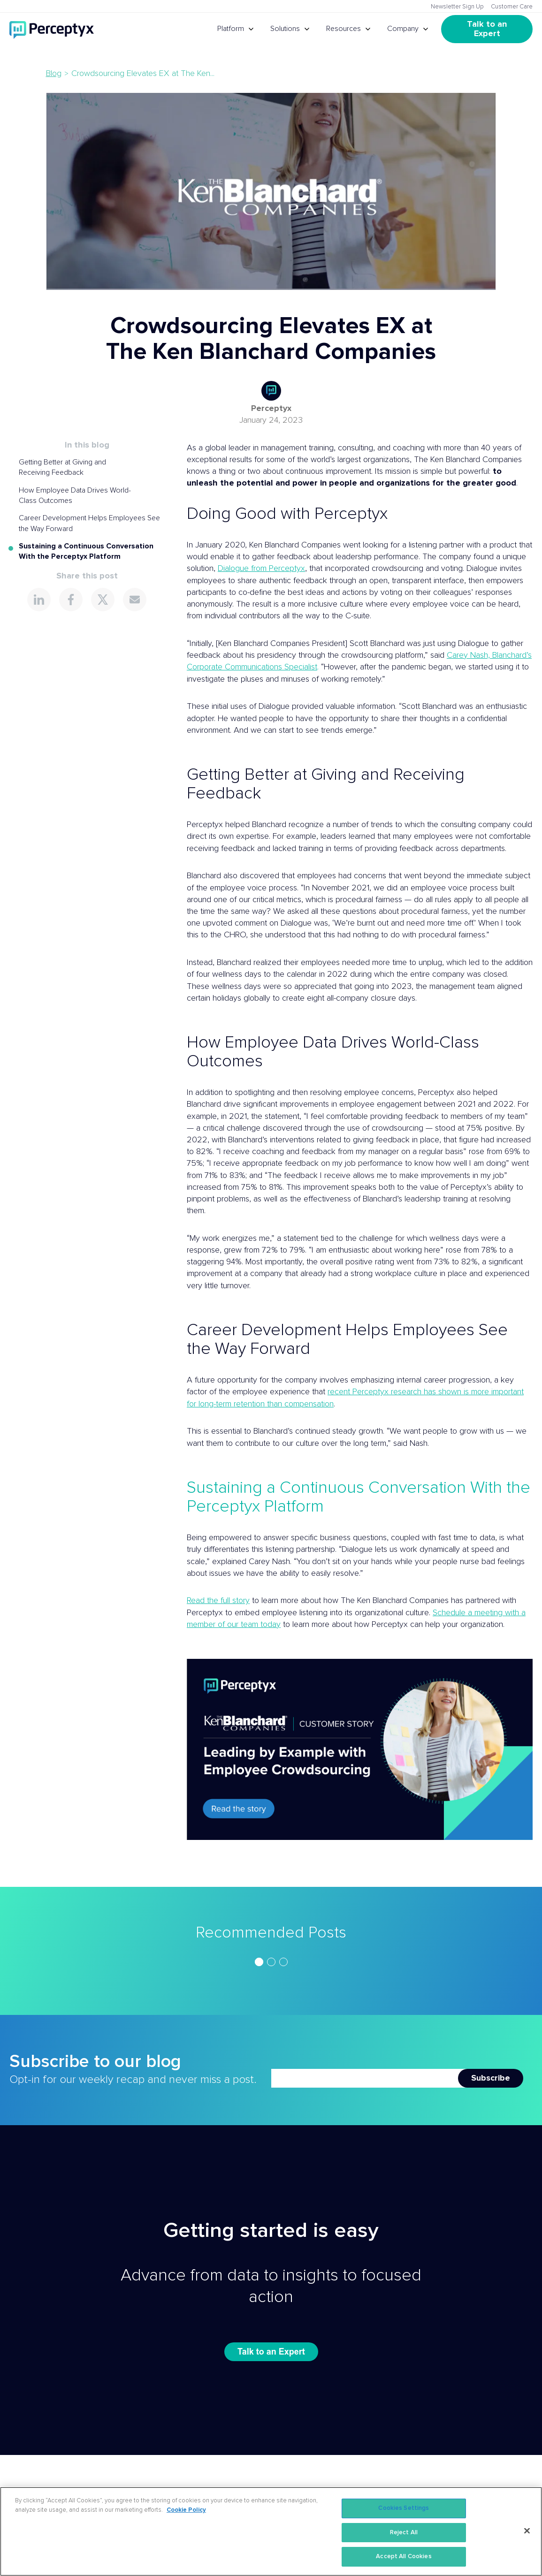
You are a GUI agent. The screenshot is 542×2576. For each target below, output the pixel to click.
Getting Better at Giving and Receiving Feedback (62, 467)
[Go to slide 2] (271, 1962)
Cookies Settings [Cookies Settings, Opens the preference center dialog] (403, 2508)
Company (403, 28)
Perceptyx (271, 408)
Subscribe (490, 2078)
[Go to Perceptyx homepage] (51, 29)
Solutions (285, 28)
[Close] (527, 2531)
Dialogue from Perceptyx (261, 568)
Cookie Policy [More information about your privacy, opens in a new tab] (186, 2510)
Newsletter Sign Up (457, 7)
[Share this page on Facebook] (71, 599)
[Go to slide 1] (259, 1962)
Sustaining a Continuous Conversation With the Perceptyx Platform (86, 551)
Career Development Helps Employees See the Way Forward (89, 523)
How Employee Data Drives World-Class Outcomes (75, 495)
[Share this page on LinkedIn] (39, 599)
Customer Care (512, 7)
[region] (271, 1962)
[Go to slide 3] (283, 1962)
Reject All (404, 2533)
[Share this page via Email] (134, 599)
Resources (343, 28)
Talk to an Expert (488, 29)
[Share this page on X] (103, 599)
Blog (53, 73)
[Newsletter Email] (364, 2078)
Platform (230, 28)
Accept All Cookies (403, 2556)
